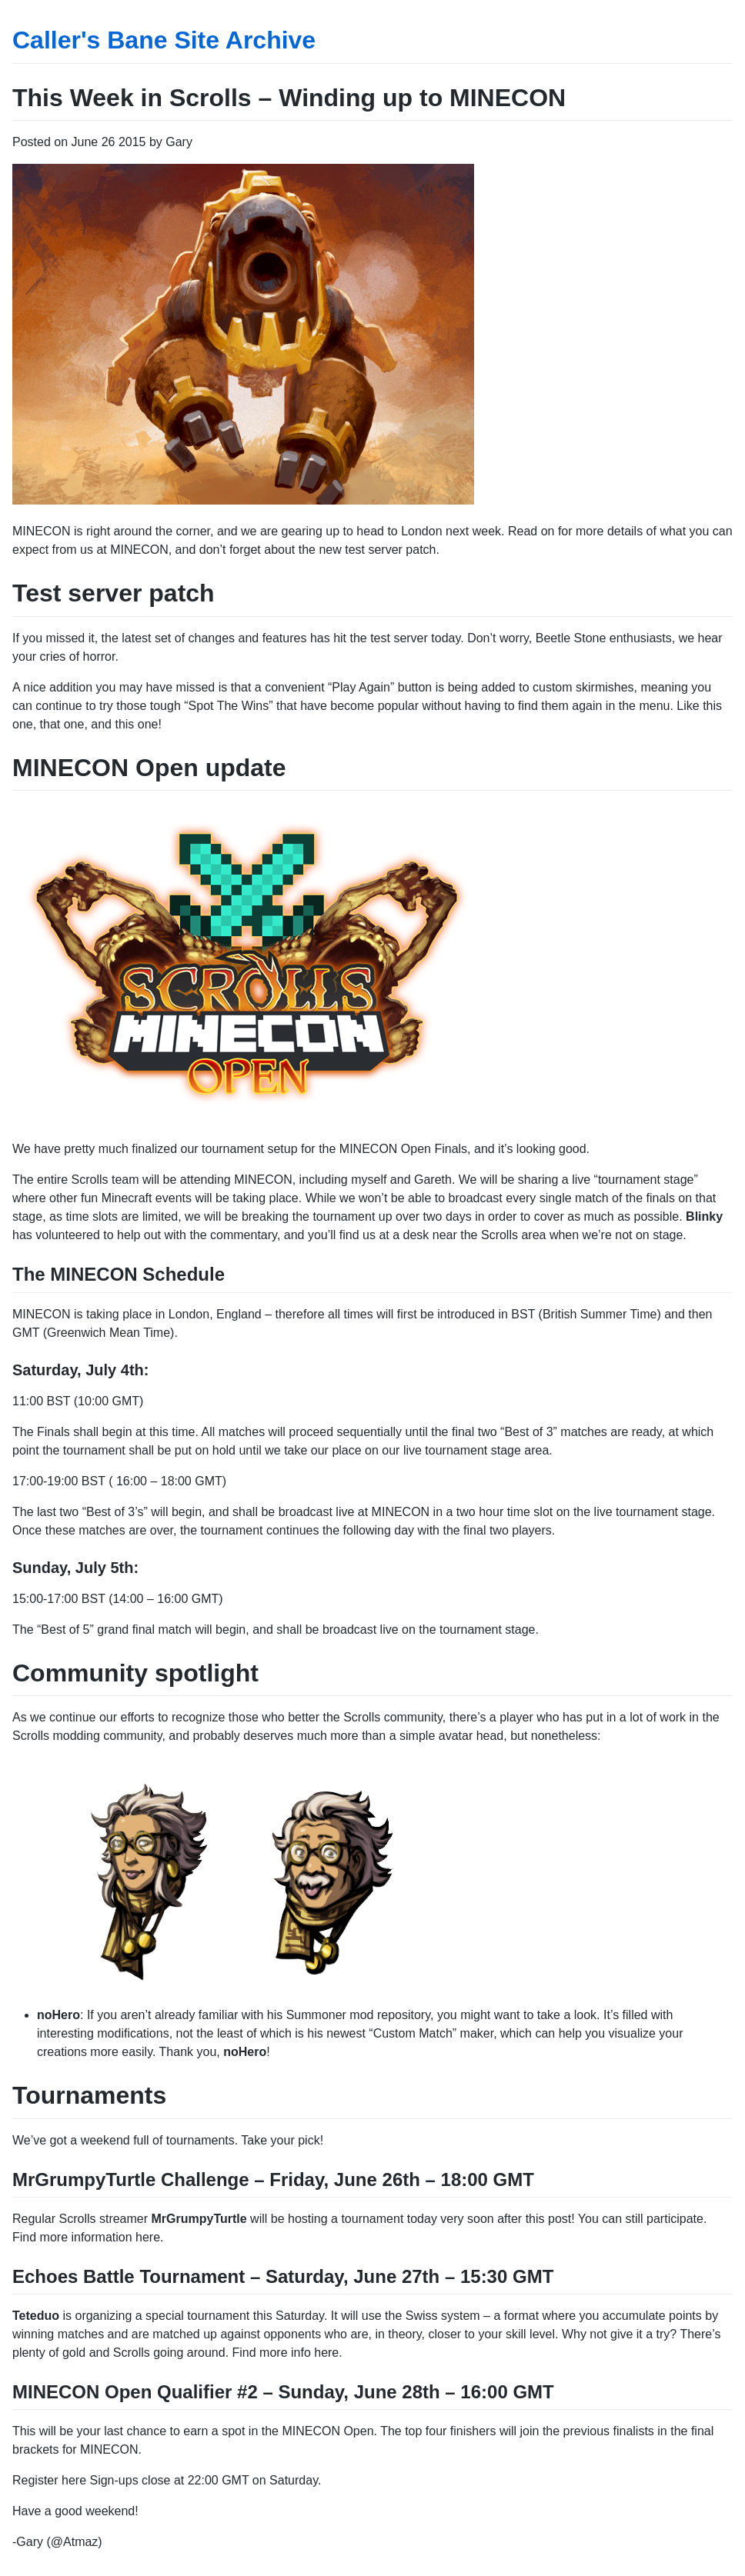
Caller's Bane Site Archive (164, 40)
